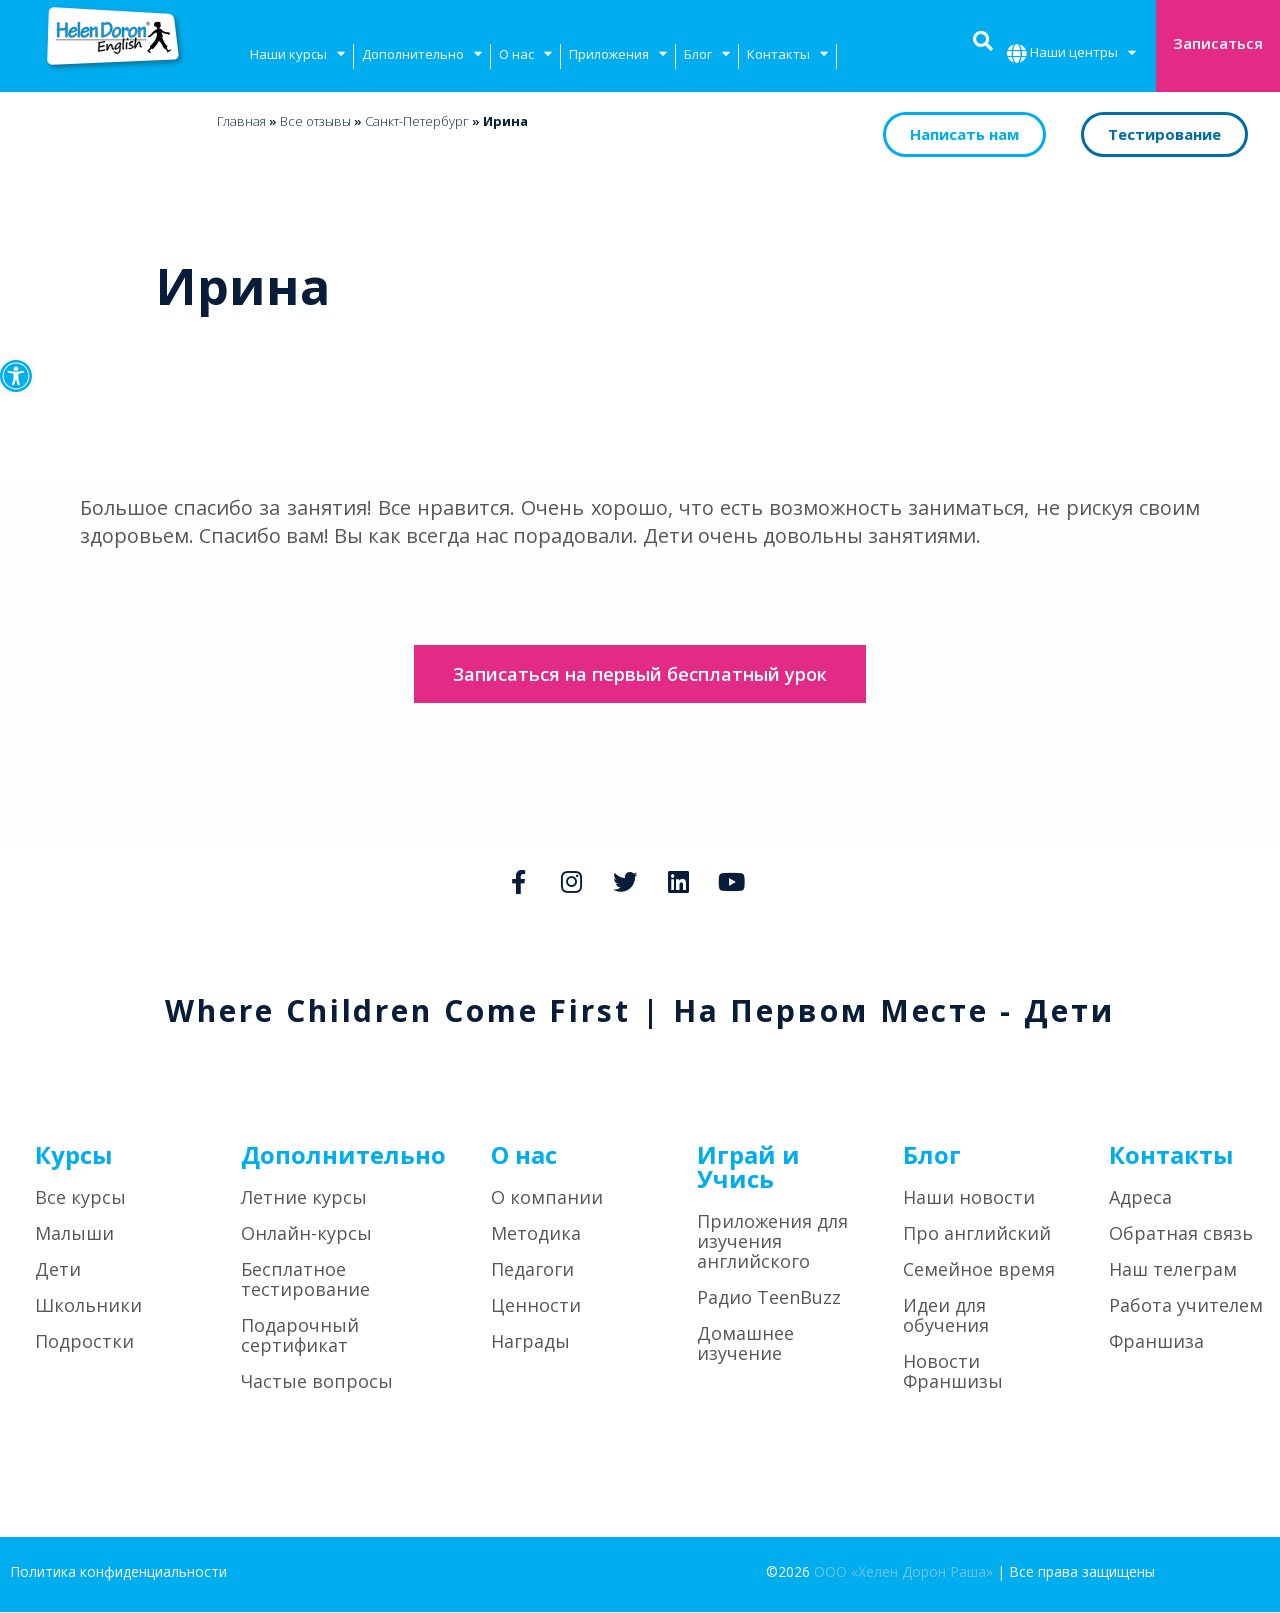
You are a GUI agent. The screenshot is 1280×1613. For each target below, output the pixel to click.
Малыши (74, 1235)
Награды (530, 1343)
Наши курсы (297, 56)
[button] (16, 376)
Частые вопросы (317, 1383)
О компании (547, 1199)
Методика (536, 1235)
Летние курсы (304, 1199)
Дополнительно (422, 56)
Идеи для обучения (946, 1317)
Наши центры (1083, 54)
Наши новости (969, 1199)
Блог (707, 56)
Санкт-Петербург (417, 121)
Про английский (977, 1235)
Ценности (536, 1307)
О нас (525, 56)
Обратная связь (1181, 1235)
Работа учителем (1186, 1307)
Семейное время (979, 1271)
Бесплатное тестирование (305, 1281)
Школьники (88, 1307)
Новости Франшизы (953, 1373)
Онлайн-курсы (306, 1235)
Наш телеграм (1173, 1271)
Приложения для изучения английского (772, 1243)
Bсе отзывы (315, 121)
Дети (58, 1271)
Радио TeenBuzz (769, 1299)
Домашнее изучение (745, 1345)
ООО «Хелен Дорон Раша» (903, 1573)
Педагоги (532, 1271)
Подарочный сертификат (300, 1337)
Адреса (1140, 1199)
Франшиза (1156, 1343)
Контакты (787, 56)
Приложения (618, 56)
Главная (241, 121)
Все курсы (80, 1199)
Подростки (84, 1343)
